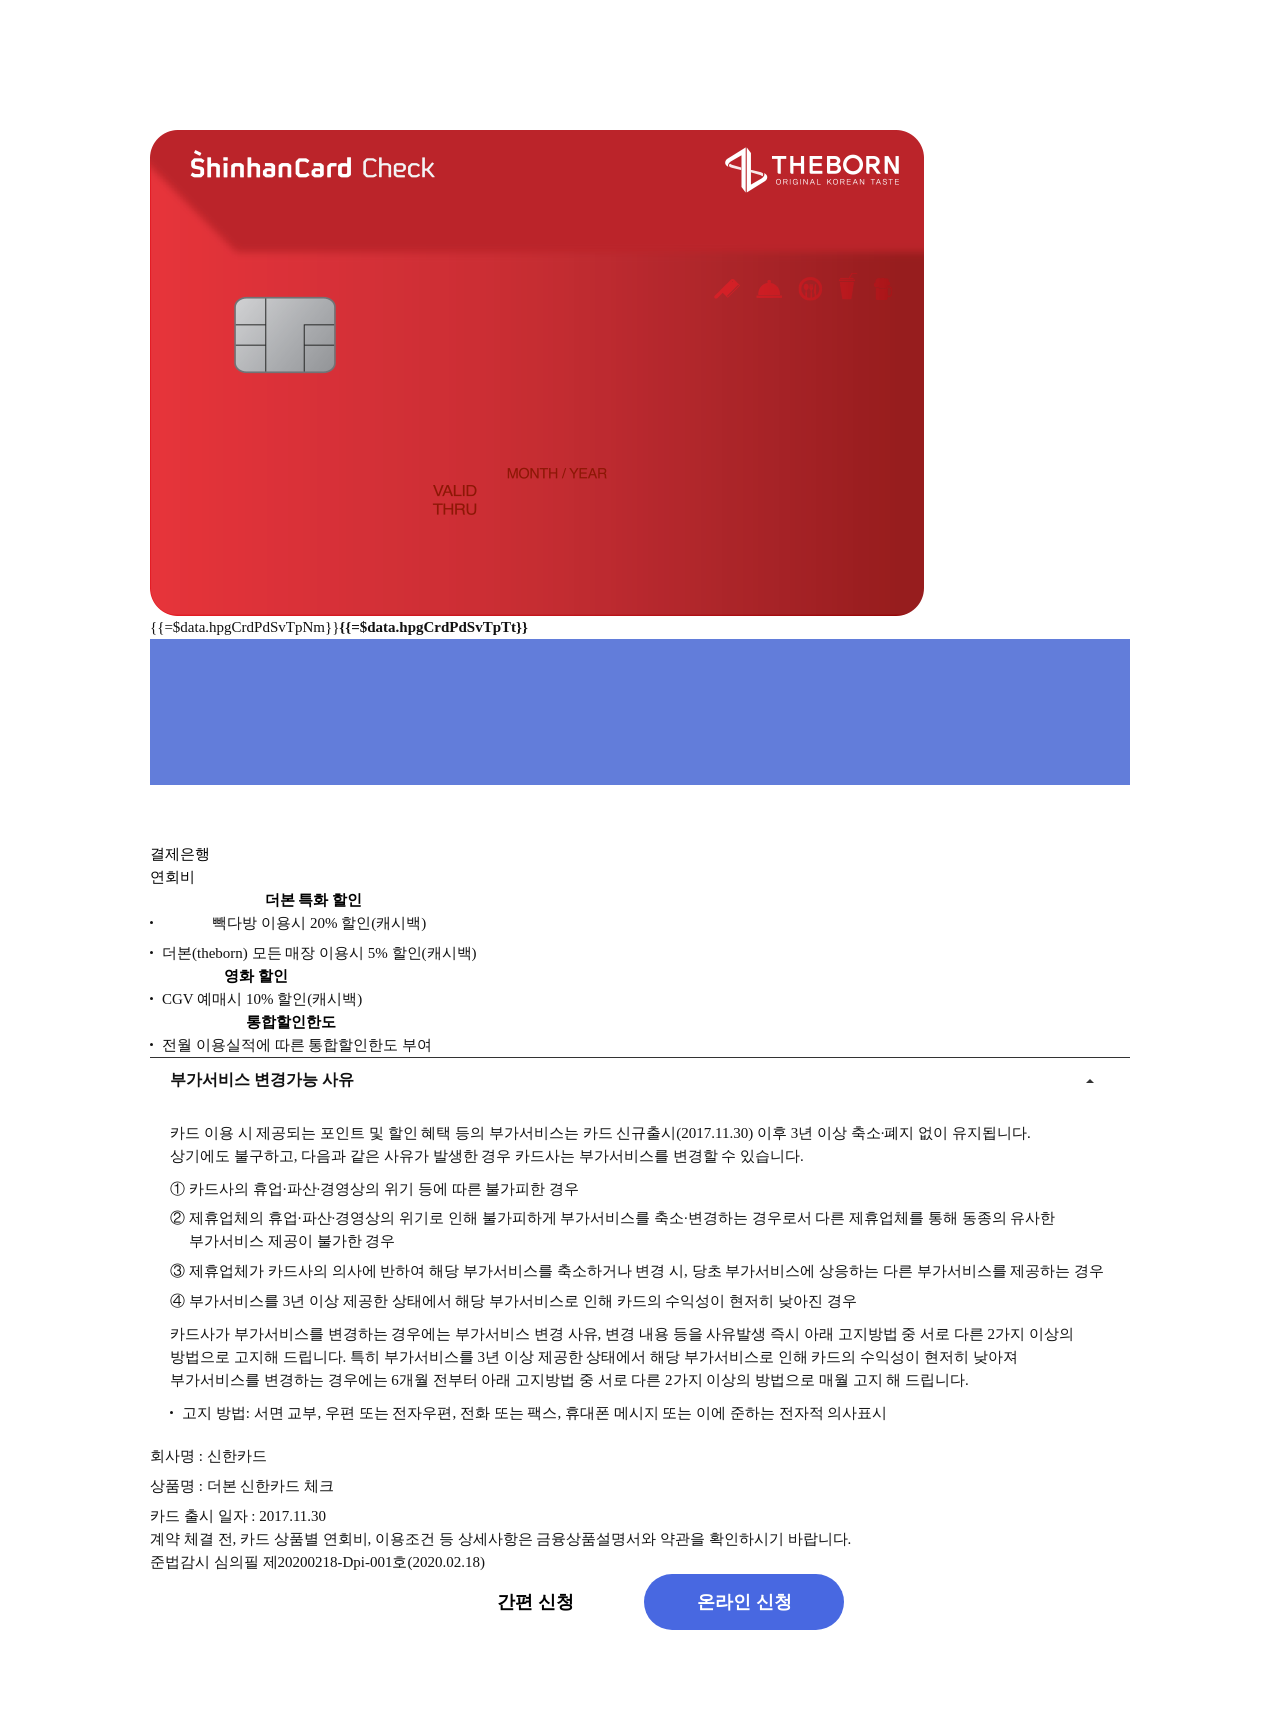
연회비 (172, 883)
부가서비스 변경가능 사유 (262, 1084)
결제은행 (180, 860)
